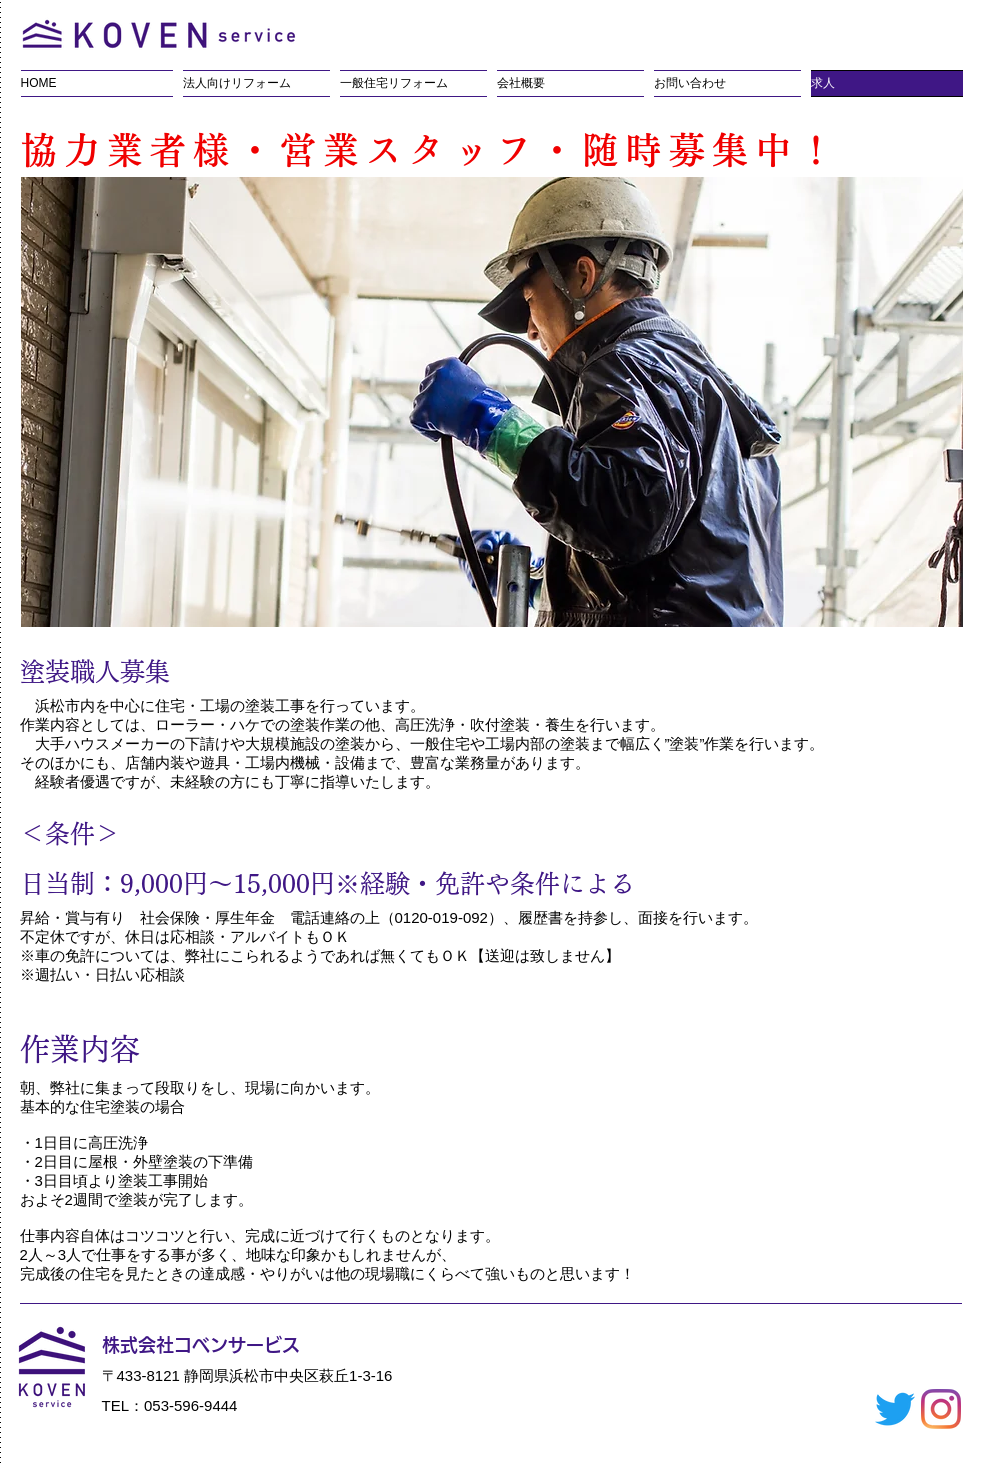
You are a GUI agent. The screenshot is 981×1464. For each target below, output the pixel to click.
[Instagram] (941, 1409)
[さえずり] (895, 1409)
